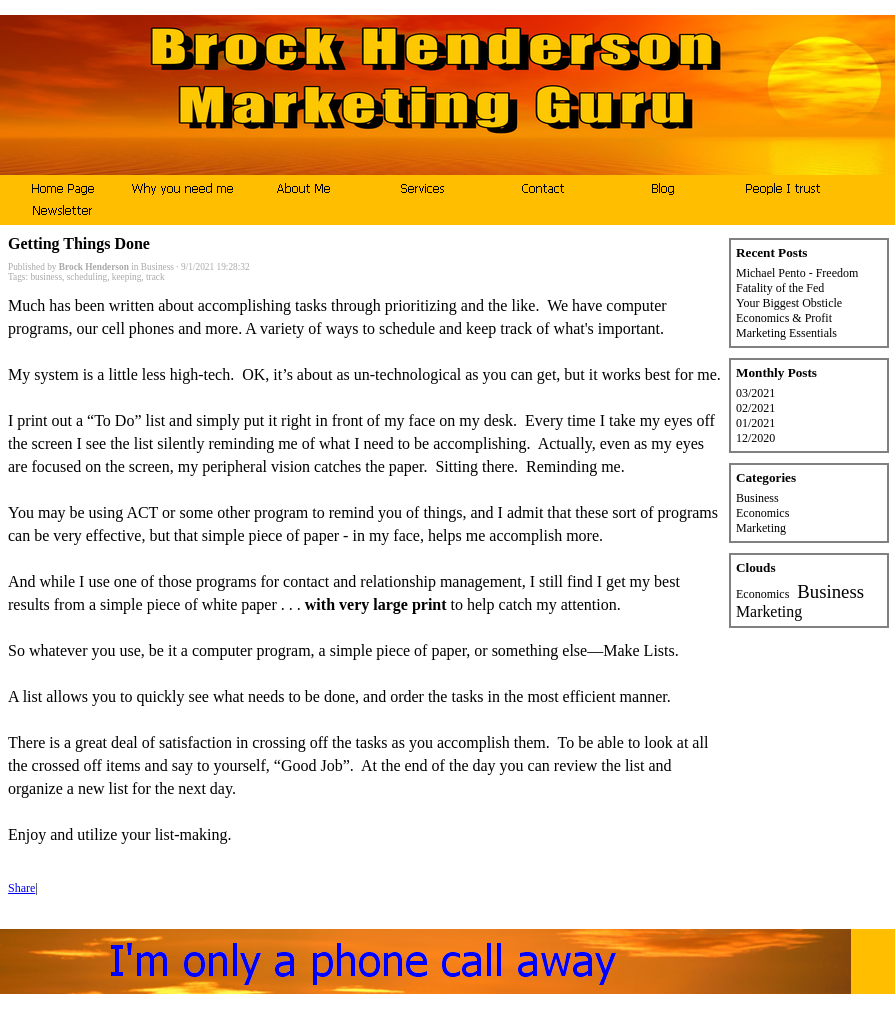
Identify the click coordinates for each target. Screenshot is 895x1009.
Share (21, 888)
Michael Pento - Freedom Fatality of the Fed (797, 280)
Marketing (761, 528)
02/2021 (755, 408)
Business (157, 267)
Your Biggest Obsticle (789, 303)
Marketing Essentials (786, 333)
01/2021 (755, 423)
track (155, 277)
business (46, 277)
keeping (127, 277)
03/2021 (755, 393)
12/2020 (755, 438)
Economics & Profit (784, 318)
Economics (762, 513)
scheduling (87, 277)
